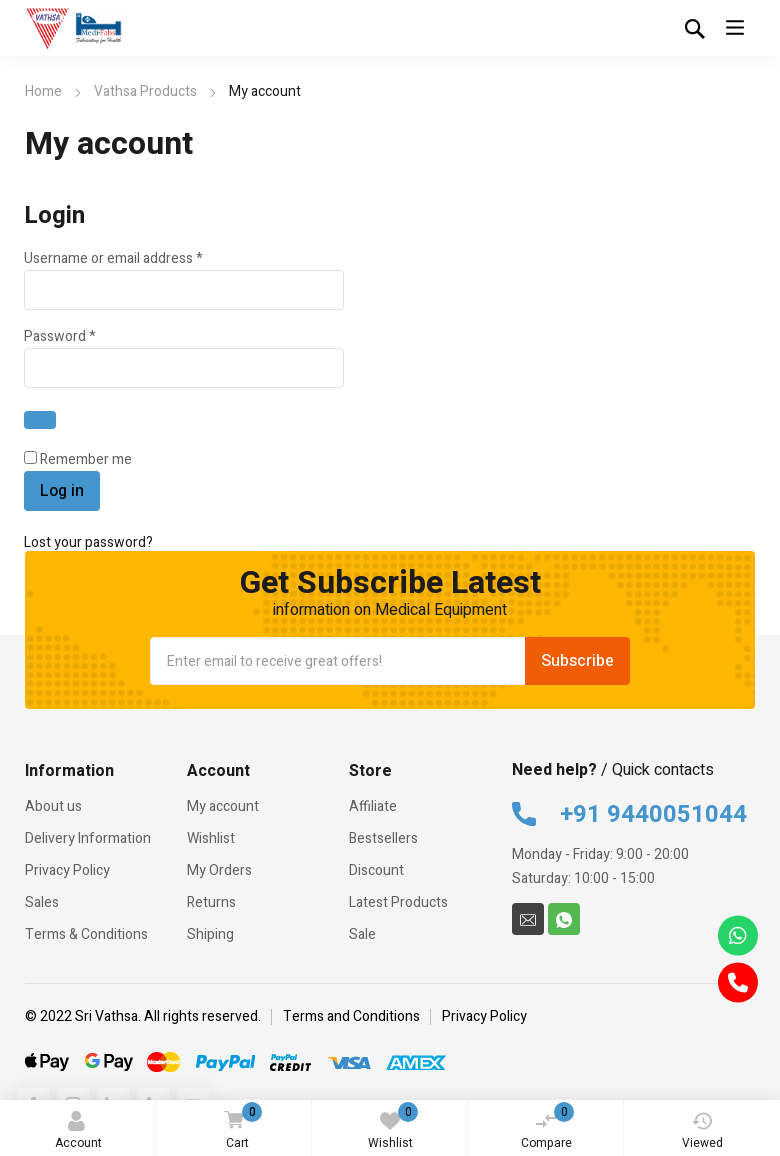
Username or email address (141, 258)
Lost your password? (88, 542)
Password (87, 336)
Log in (62, 491)
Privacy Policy (484, 1017)
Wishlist (393, 1127)
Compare (548, 1127)
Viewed (702, 1131)
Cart (239, 1127)
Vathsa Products (145, 91)
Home (43, 91)
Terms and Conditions (351, 1017)
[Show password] (40, 420)
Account (78, 1131)
